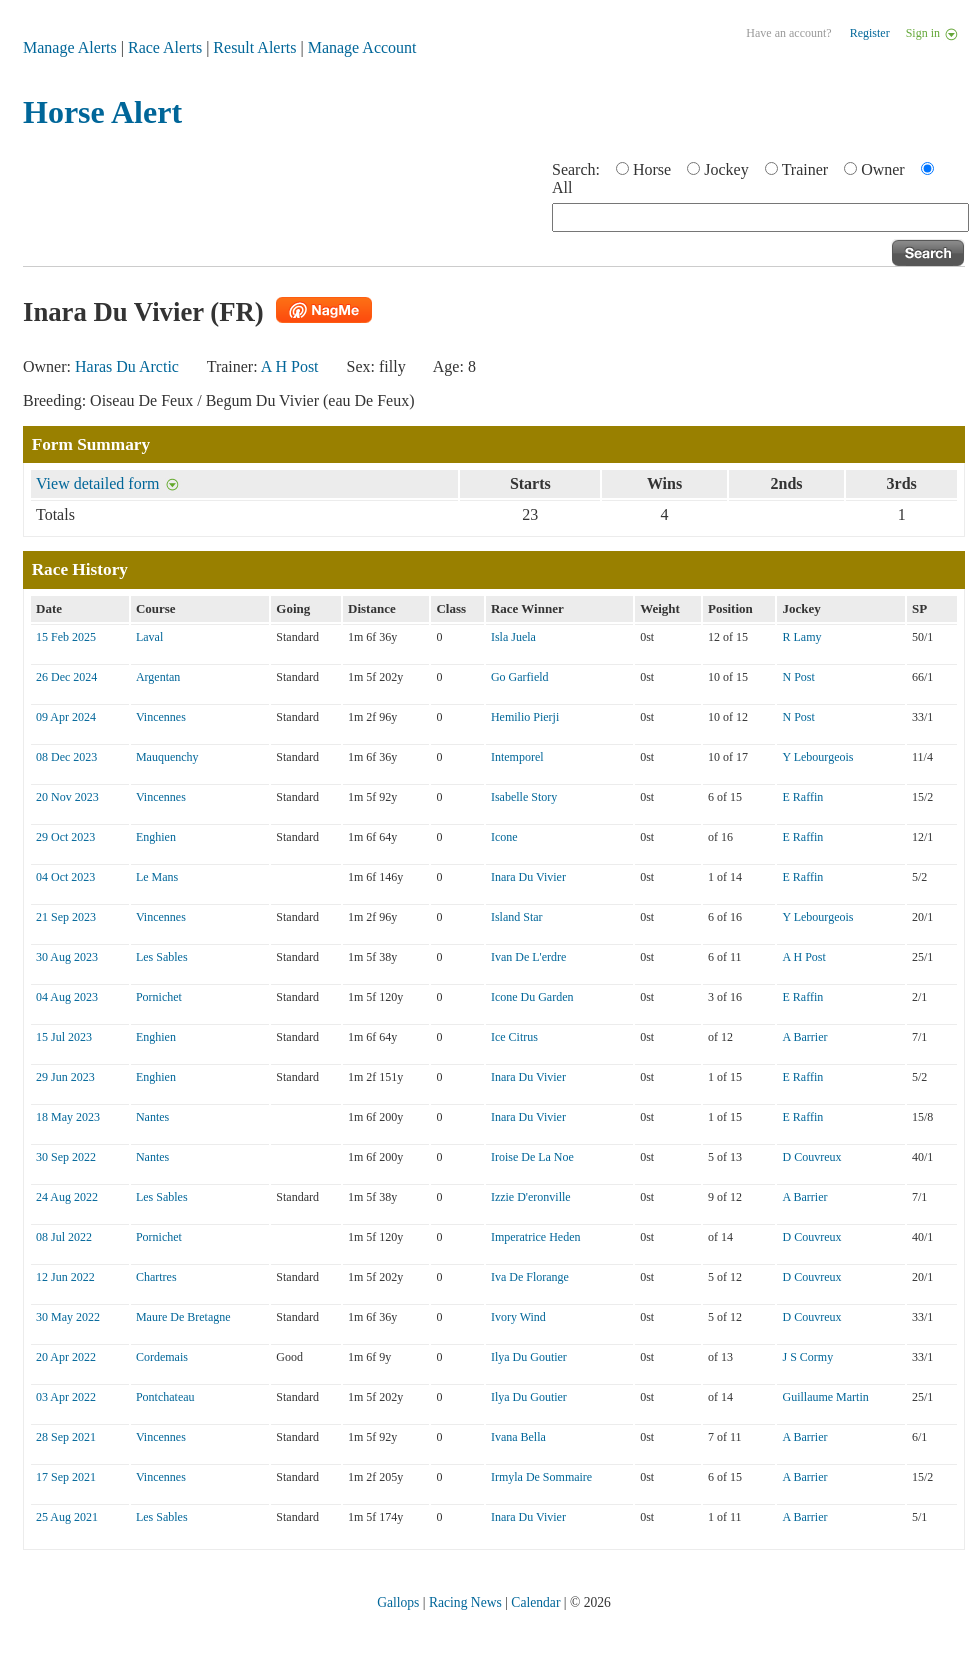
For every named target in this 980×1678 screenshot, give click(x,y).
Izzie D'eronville (531, 1197)
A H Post (290, 366)
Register (870, 33)
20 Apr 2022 (66, 1357)
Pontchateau (165, 1397)
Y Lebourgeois (817, 757)
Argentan (158, 677)
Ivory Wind (518, 1317)
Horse (652, 169)
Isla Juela (513, 637)
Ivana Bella (518, 1437)
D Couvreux (811, 1157)
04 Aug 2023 (67, 997)
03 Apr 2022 (66, 1397)
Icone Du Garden (532, 997)
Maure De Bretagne (183, 1317)
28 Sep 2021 (66, 1437)
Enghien (156, 837)
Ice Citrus (514, 1037)
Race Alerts (165, 47)
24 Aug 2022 (67, 1197)
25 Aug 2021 (67, 1517)
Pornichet (159, 997)
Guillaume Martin (825, 1397)
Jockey (726, 169)
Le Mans (157, 877)
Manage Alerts (70, 47)
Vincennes (161, 717)
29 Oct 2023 (65, 837)
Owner (883, 169)
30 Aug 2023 (67, 957)
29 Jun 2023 (65, 1077)
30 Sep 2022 (66, 1157)
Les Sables (162, 957)
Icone (504, 837)
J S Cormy (807, 1357)
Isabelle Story (524, 797)
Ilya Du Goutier (529, 1357)
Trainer (805, 169)
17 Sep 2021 (66, 1477)
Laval (149, 637)
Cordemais (162, 1357)
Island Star (517, 917)
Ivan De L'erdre (528, 957)
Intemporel (517, 757)
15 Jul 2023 (64, 1037)
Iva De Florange (530, 1277)
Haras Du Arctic (127, 366)
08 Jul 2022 (64, 1237)
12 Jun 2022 (65, 1277)
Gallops (398, 1602)
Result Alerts (254, 47)
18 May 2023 (68, 1117)
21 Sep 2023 (66, 917)
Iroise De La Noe (532, 1157)
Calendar (535, 1602)
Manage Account (362, 47)
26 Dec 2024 (66, 677)
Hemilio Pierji (525, 717)
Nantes (152, 1117)
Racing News (465, 1602)
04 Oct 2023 (65, 877)
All (562, 187)
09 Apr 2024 (66, 717)
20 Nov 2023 (67, 797)
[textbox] (760, 217)
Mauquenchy (167, 757)
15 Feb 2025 (66, 637)
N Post (798, 677)
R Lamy (801, 637)
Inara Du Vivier (528, 877)
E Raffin (802, 797)
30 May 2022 (68, 1317)
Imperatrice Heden (536, 1237)
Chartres (156, 1277)
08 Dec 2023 (66, 757)
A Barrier (804, 1037)
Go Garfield (520, 677)
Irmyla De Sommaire (541, 1477)
